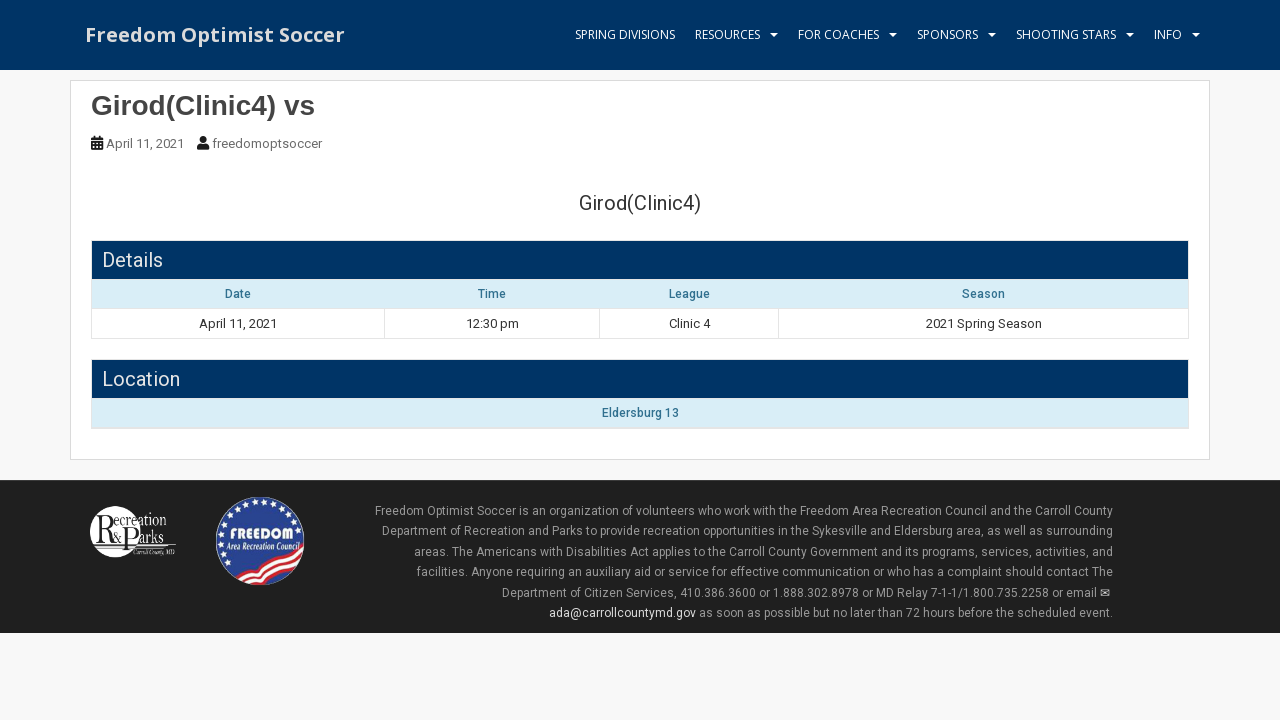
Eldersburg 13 (640, 413)
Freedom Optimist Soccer (215, 34)
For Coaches (838, 34)
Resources (727, 34)
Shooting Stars (1066, 34)
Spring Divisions (625, 34)
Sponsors (947, 34)
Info (1168, 34)
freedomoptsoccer (267, 143)
